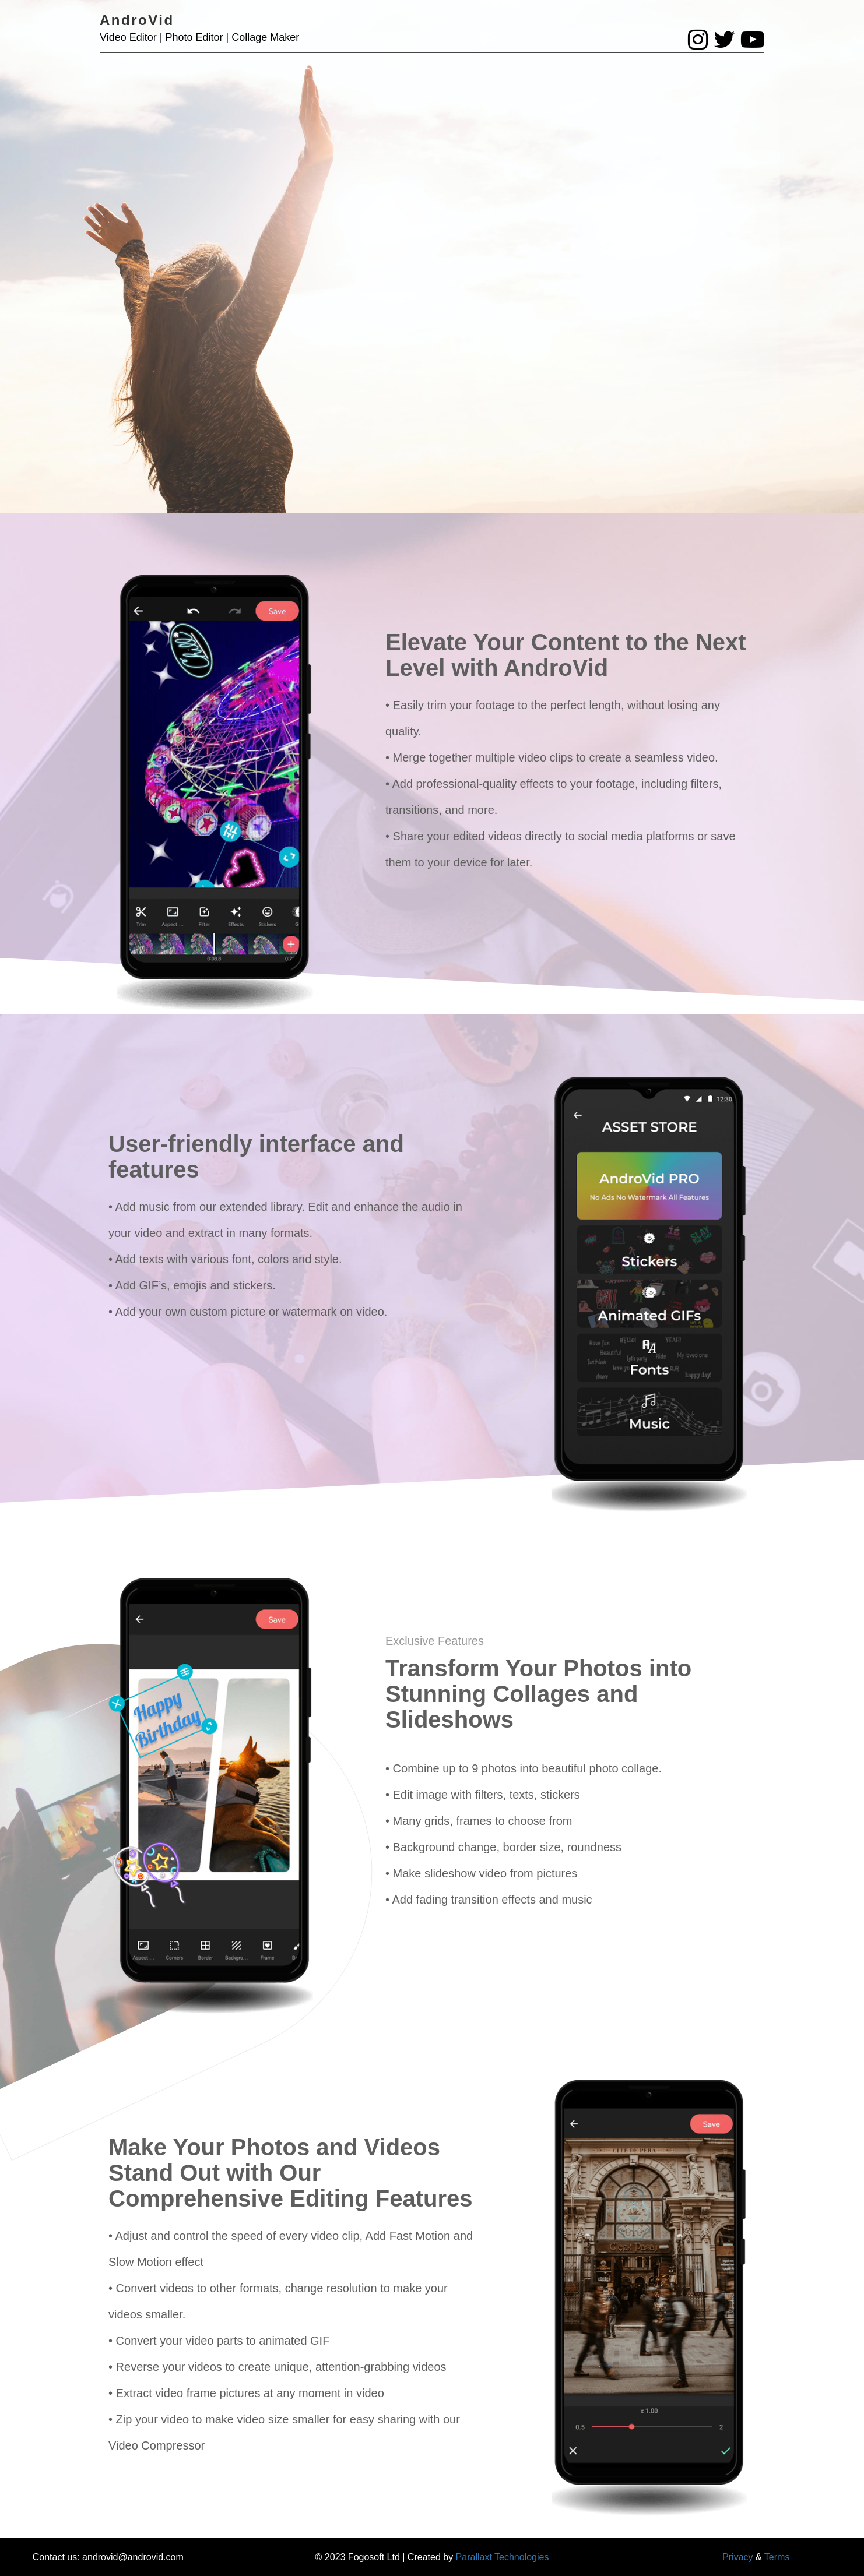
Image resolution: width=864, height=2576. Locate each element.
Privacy (737, 2557)
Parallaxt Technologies (502, 2557)
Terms (777, 2557)
